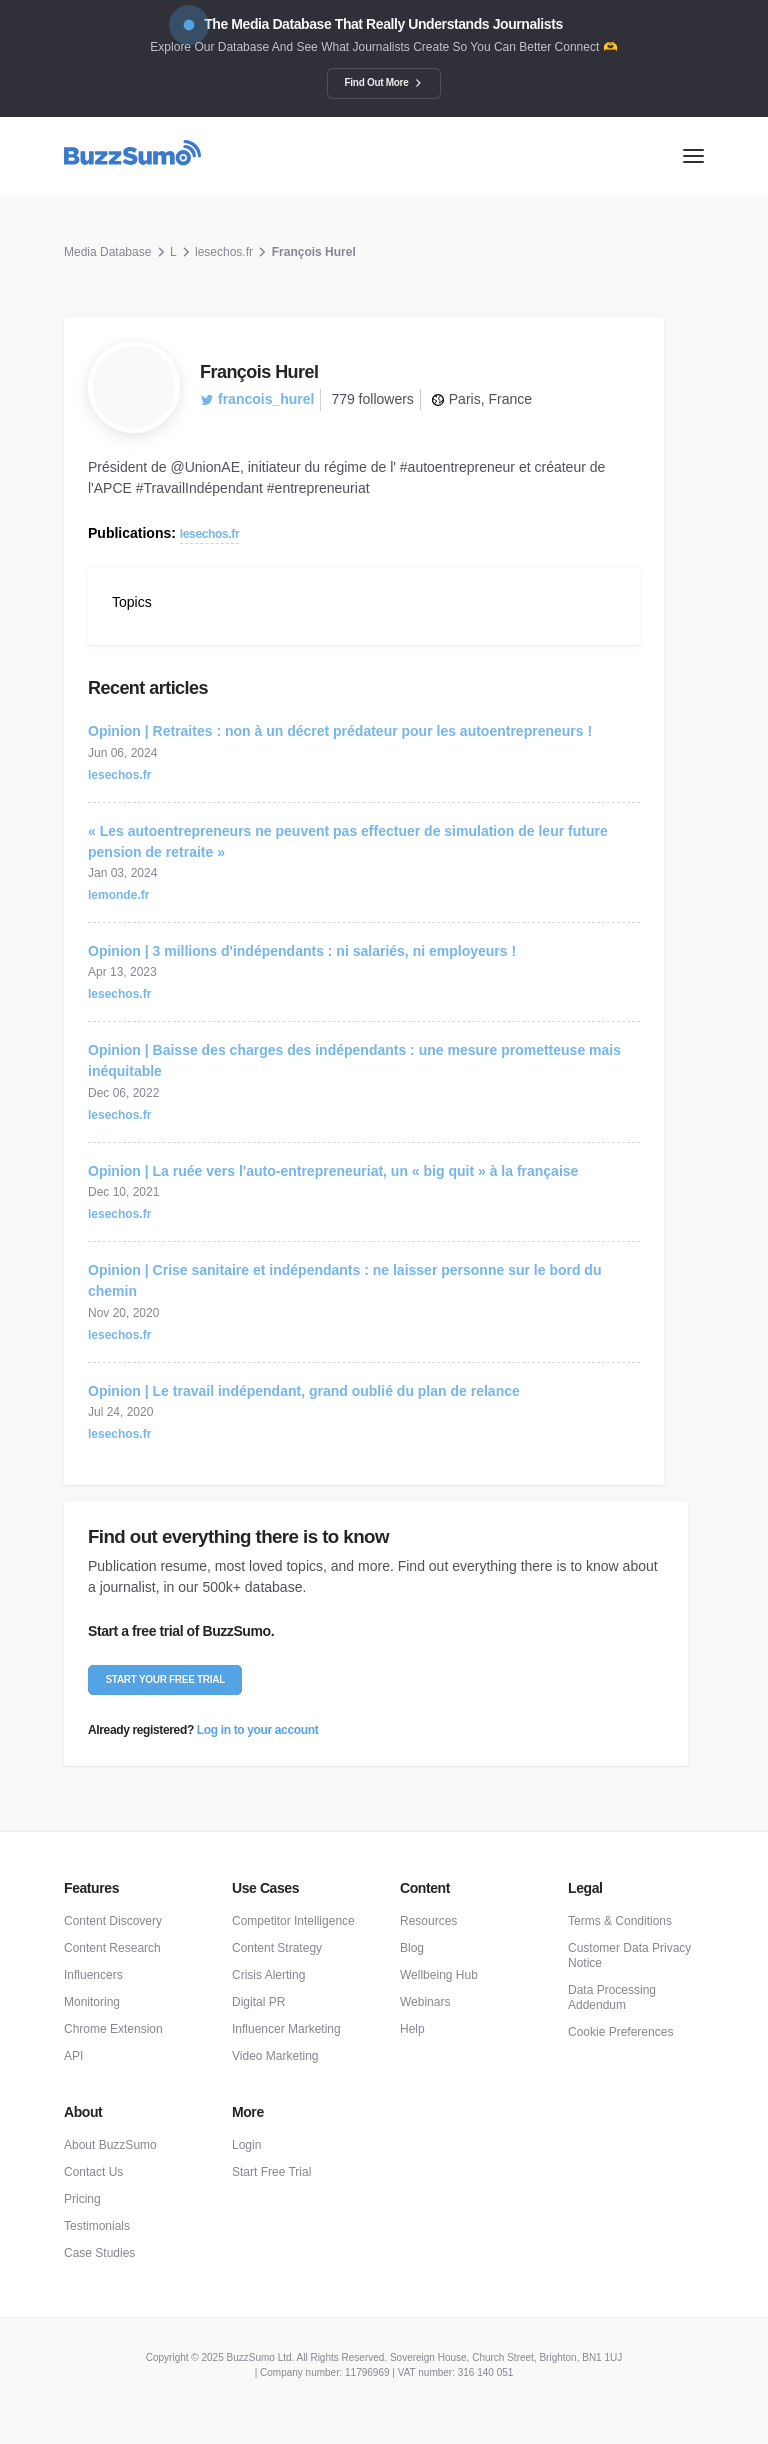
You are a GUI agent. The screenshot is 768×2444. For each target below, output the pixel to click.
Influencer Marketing (286, 2029)
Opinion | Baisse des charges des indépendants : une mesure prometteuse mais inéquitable (354, 1060)
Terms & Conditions (620, 1921)
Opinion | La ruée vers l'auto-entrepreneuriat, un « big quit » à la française (333, 1171)
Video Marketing (275, 2056)
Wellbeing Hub (439, 1975)
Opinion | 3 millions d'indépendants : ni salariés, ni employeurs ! (302, 951)
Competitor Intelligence (293, 1921)
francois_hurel (257, 399)
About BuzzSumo (110, 2145)
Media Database (107, 252)
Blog (412, 1948)
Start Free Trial (271, 2172)
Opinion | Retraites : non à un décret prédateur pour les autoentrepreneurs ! (340, 731)
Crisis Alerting (268, 1975)
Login (246, 2145)
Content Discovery (113, 1921)
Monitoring (92, 2002)
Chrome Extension (113, 2029)
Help (412, 2029)
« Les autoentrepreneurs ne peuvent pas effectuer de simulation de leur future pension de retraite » (348, 841)
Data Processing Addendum (612, 1997)
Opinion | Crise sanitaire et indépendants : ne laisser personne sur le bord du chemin (344, 1280)
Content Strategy (277, 1948)
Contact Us (93, 2172)
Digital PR (258, 2002)
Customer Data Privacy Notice (629, 1955)
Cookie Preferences (620, 2032)
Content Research (112, 1948)
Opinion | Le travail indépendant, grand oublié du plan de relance (304, 1391)
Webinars (425, 2002)
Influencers (93, 1975)
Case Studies (99, 2253)
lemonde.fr (118, 895)
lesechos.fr (224, 252)
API (73, 2056)
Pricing (82, 2199)
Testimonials (97, 2226)
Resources (428, 1921)
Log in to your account (257, 1730)
